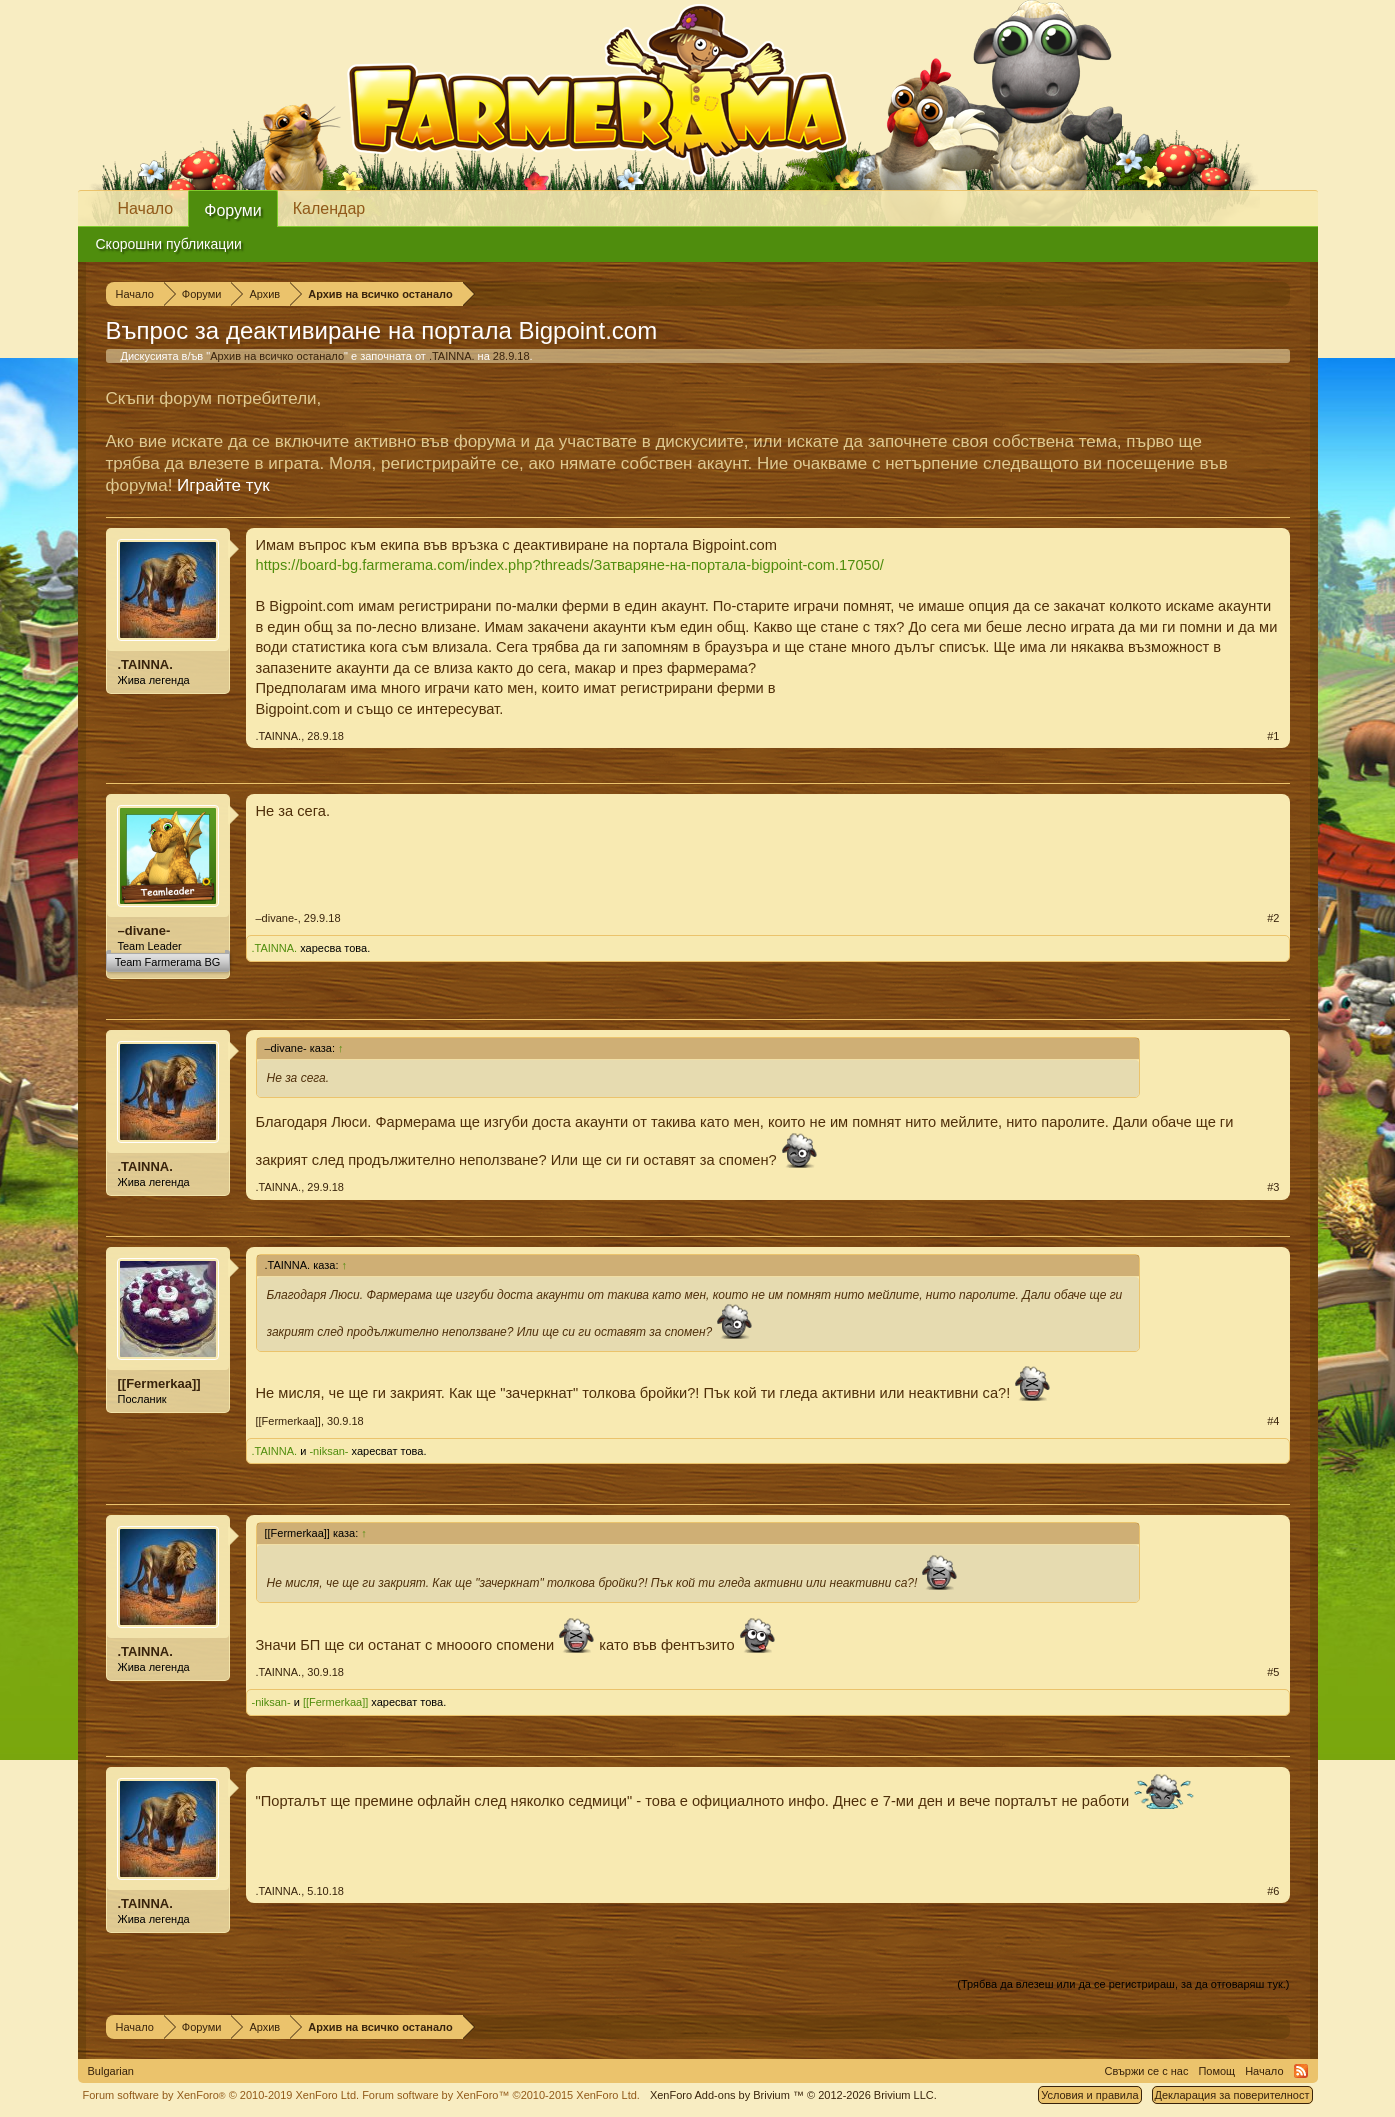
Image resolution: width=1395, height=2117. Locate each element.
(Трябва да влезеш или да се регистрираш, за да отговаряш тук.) (1123, 1984)
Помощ (1216, 2071)
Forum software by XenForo (221, 2095)
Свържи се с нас (1147, 2071)
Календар (329, 208)
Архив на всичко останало (277, 356)
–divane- (144, 930)
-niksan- (328, 1451)
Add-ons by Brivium (793, 2095)
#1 (1273, 736)
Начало (146, 208)
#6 (1273, 1891)
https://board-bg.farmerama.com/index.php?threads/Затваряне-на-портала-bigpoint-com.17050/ (570, 565)
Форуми (233, 210)
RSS (1301, 2071)
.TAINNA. (452, 356)
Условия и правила (1089, 2095)
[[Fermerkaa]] (159, 1383)
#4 (1273, 1421)
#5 (1273, 1672)
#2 (1273, 918)
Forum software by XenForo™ (501, 2095)
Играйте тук (223, 485)
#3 (1273, 1187)
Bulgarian (111, 2071)
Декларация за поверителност (1232, 2095)
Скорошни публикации (169, 244)
